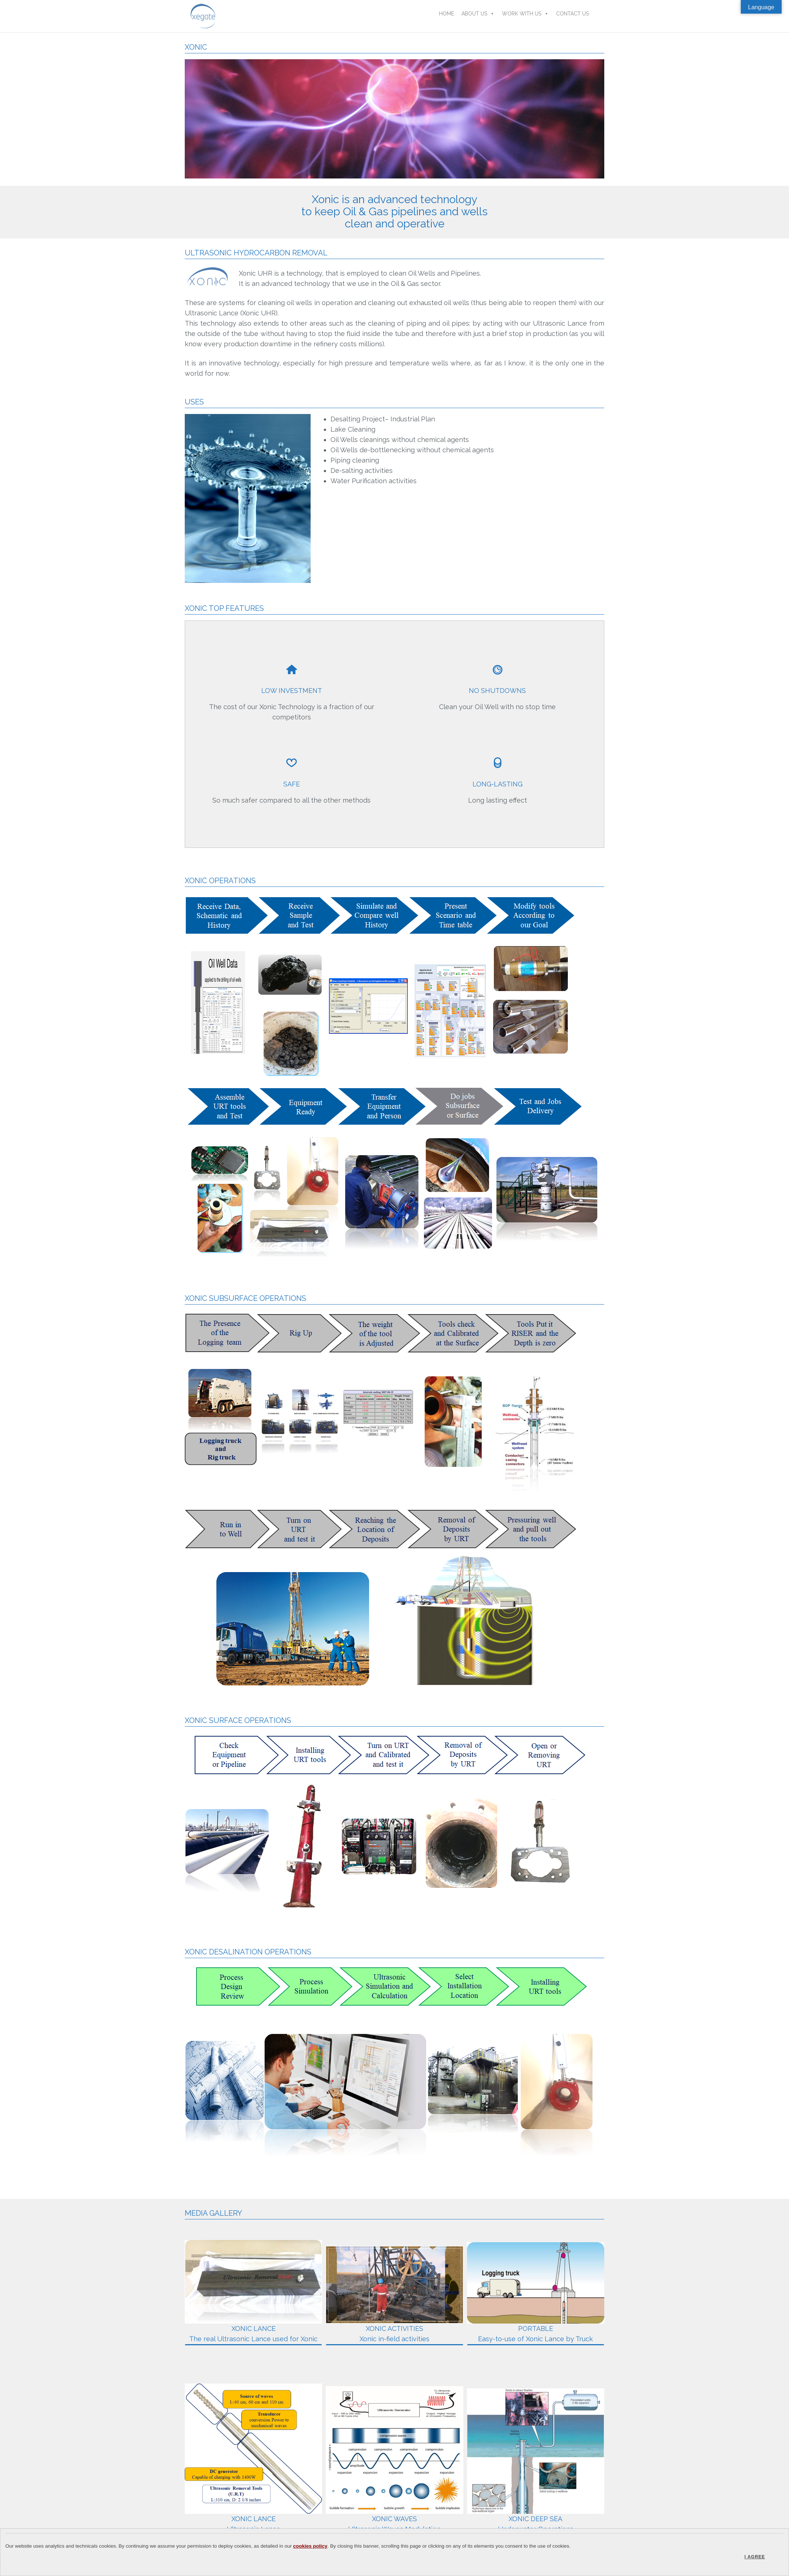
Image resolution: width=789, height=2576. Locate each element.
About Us (478, 14)
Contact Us (572, 14)
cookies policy (310, 2546)
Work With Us (525, 14)
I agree (754, 2556)
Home (446, 14)
